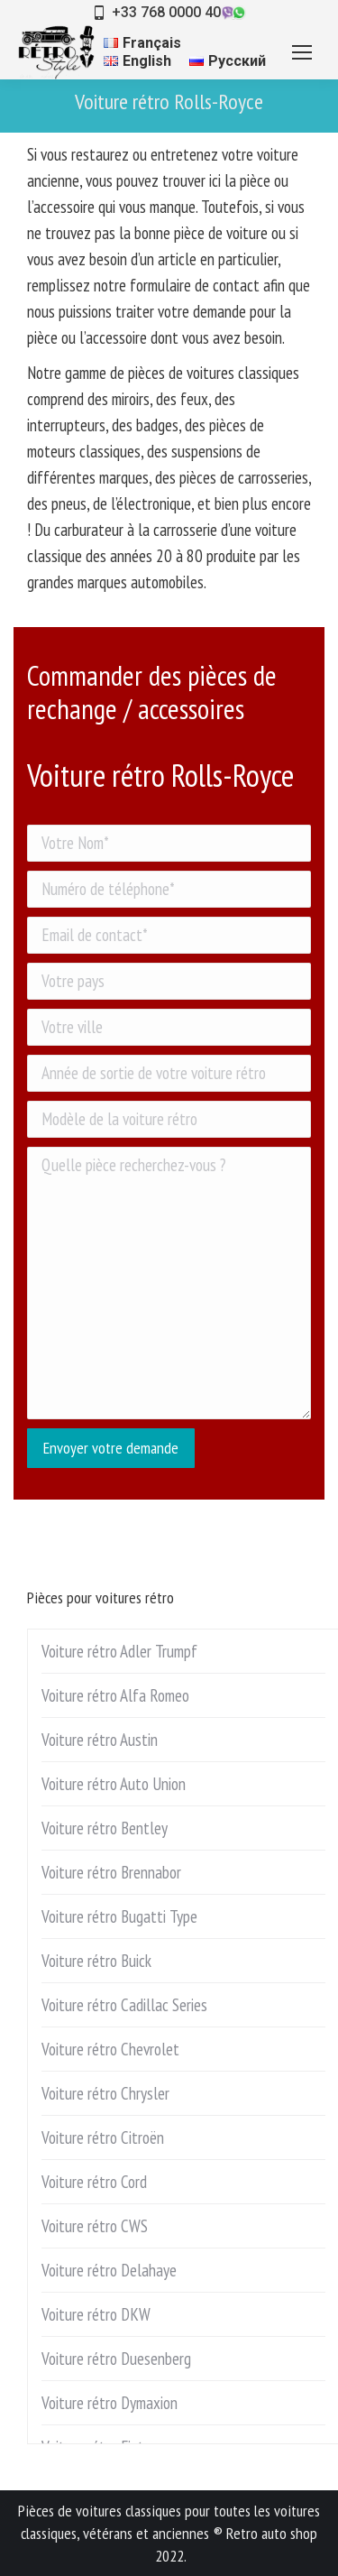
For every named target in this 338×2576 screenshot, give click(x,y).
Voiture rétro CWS (94, 2226)
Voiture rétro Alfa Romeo (115, 1695)
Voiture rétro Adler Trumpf (119, 1651)
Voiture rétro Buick (96, 1960)
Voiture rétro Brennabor (111, 1872)
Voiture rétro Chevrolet (110, 2049)
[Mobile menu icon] (302, 52)
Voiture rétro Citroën (102, 2137)
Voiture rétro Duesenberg (116, 2358)
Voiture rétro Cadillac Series (124, 2005)
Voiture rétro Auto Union (113, 1784)
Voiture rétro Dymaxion (109, 2403)
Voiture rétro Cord (94, 2182)
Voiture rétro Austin (99, 1739)
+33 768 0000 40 (166, 12)
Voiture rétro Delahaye (109, 2270)
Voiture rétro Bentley (104, 1828)
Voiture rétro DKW (96, 2314)
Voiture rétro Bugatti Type (119, 1916)
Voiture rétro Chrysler (105, 2093)
